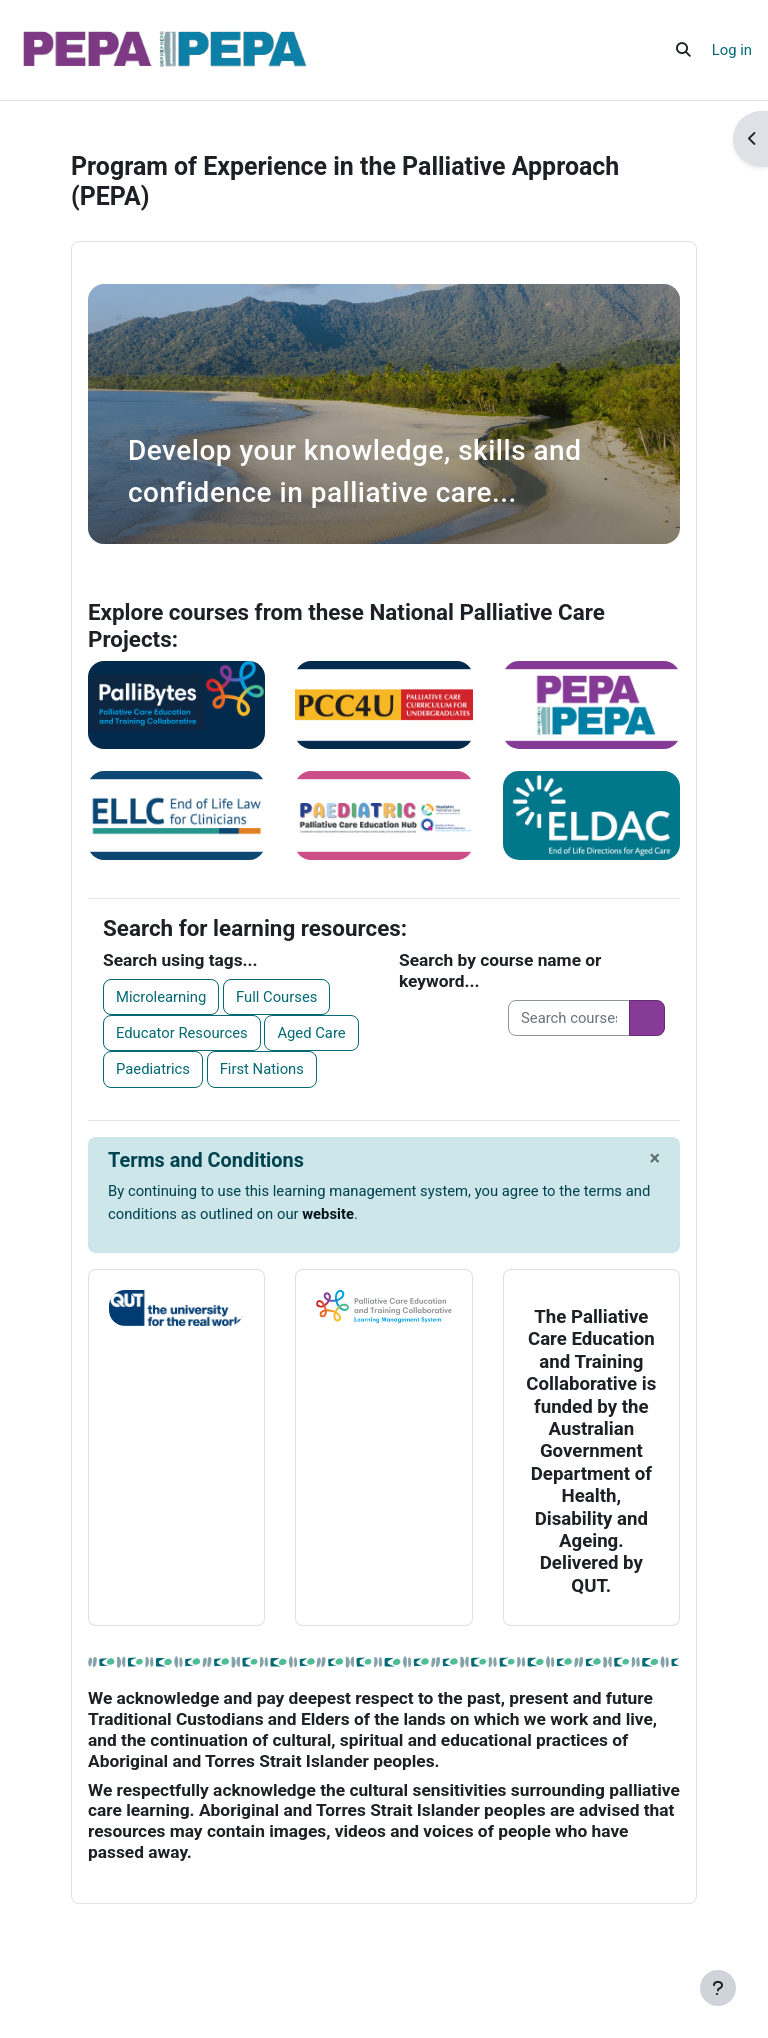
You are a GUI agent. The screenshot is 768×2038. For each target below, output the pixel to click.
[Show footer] (718, 1988)
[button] (683, 50)
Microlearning (161, 997)
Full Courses (276, 997)
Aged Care (311, 1033)
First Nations (262, 1069)
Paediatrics (153, 1069)
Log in (732, 50)
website (328, 1214)
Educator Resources (182, 1033)
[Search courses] (568, 1018)
